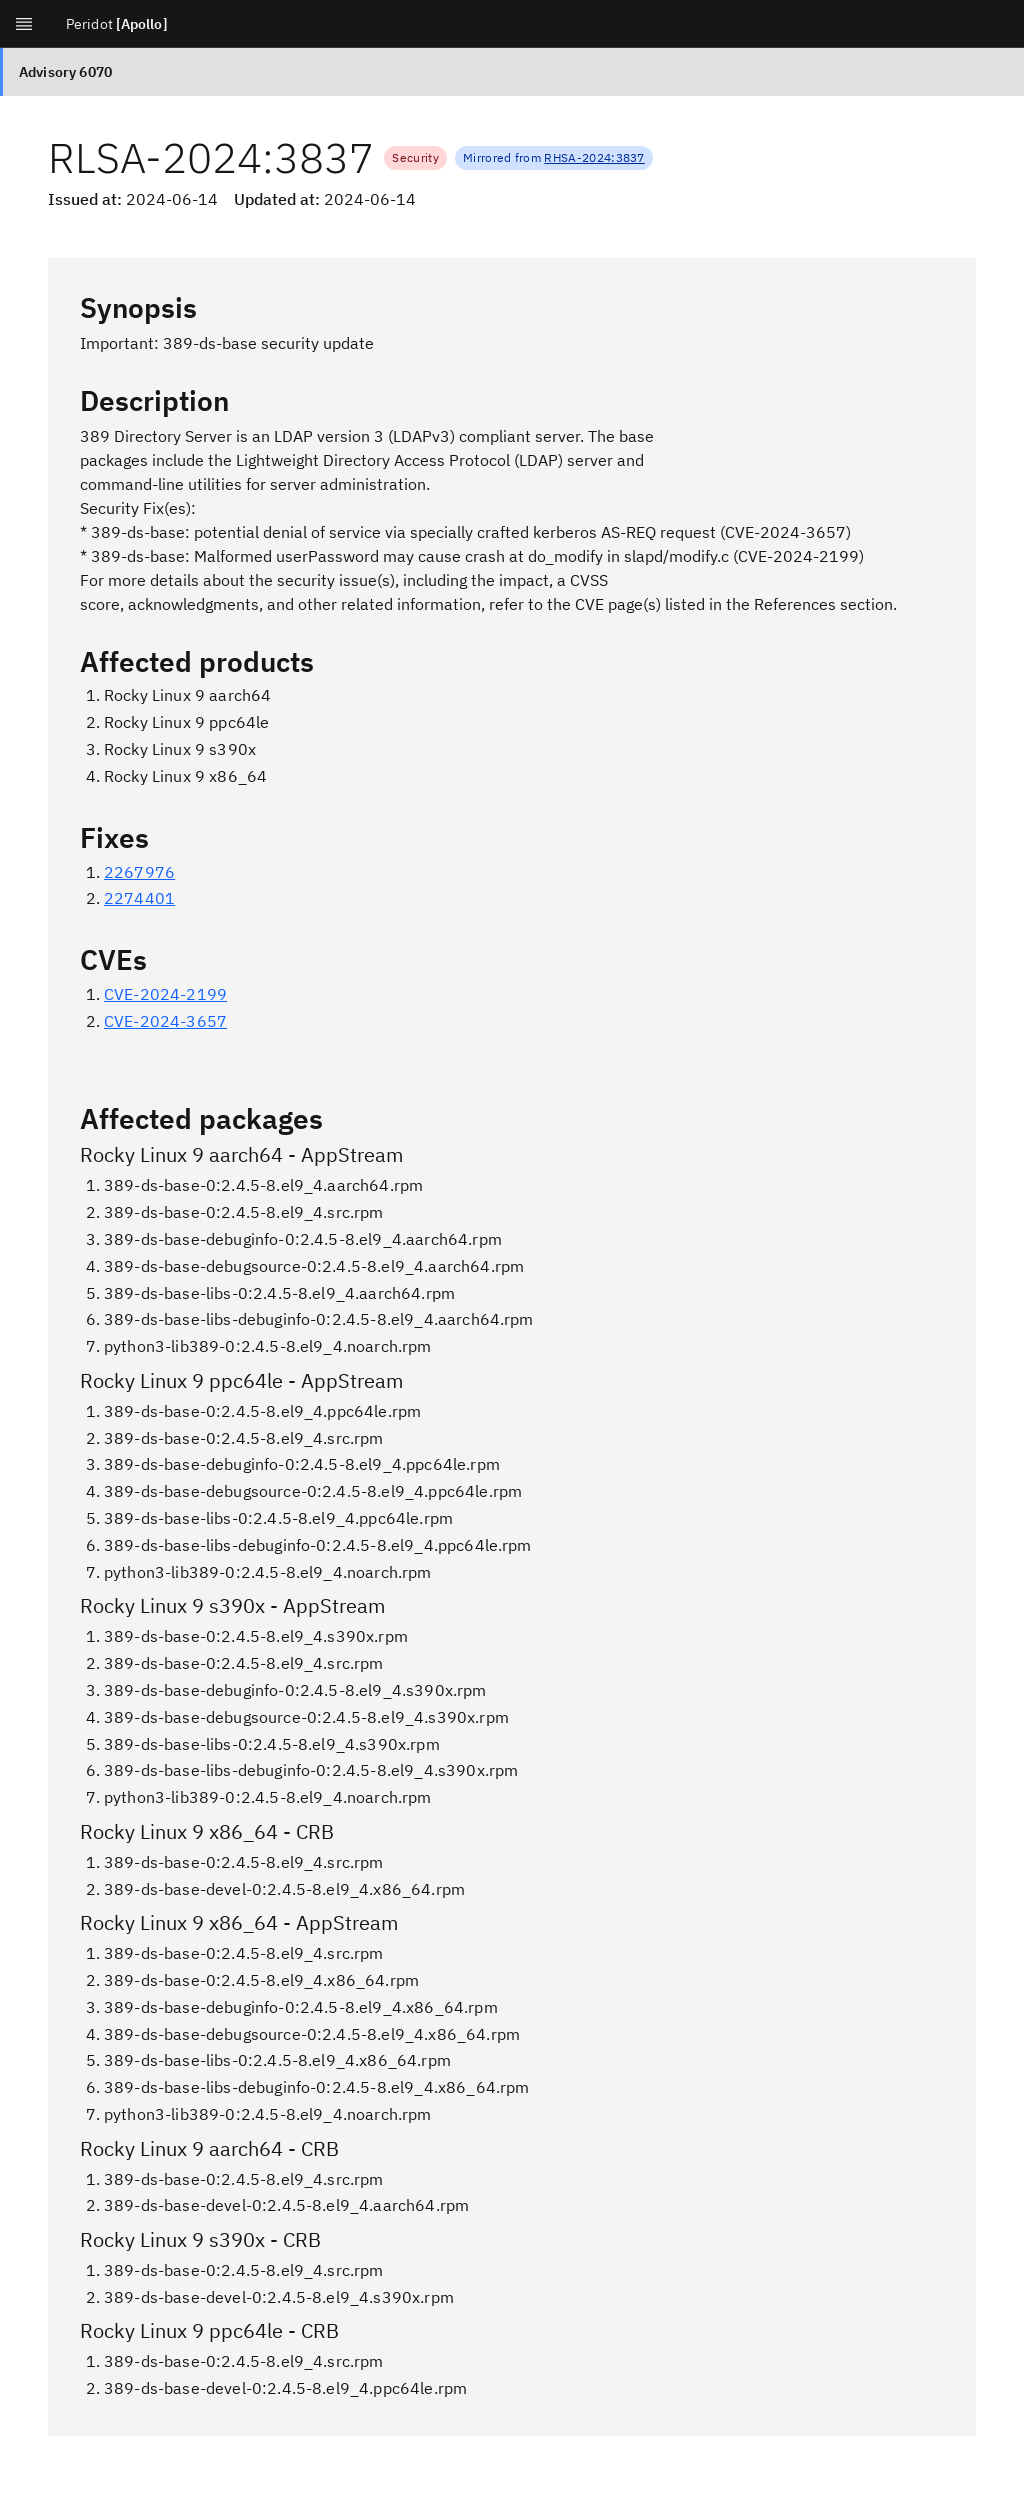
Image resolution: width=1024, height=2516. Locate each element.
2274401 (139, 898)
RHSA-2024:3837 (594, 157)
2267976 (139, 872)
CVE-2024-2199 (165, 994)
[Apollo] (142, 24)
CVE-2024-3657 (165, 1021)
